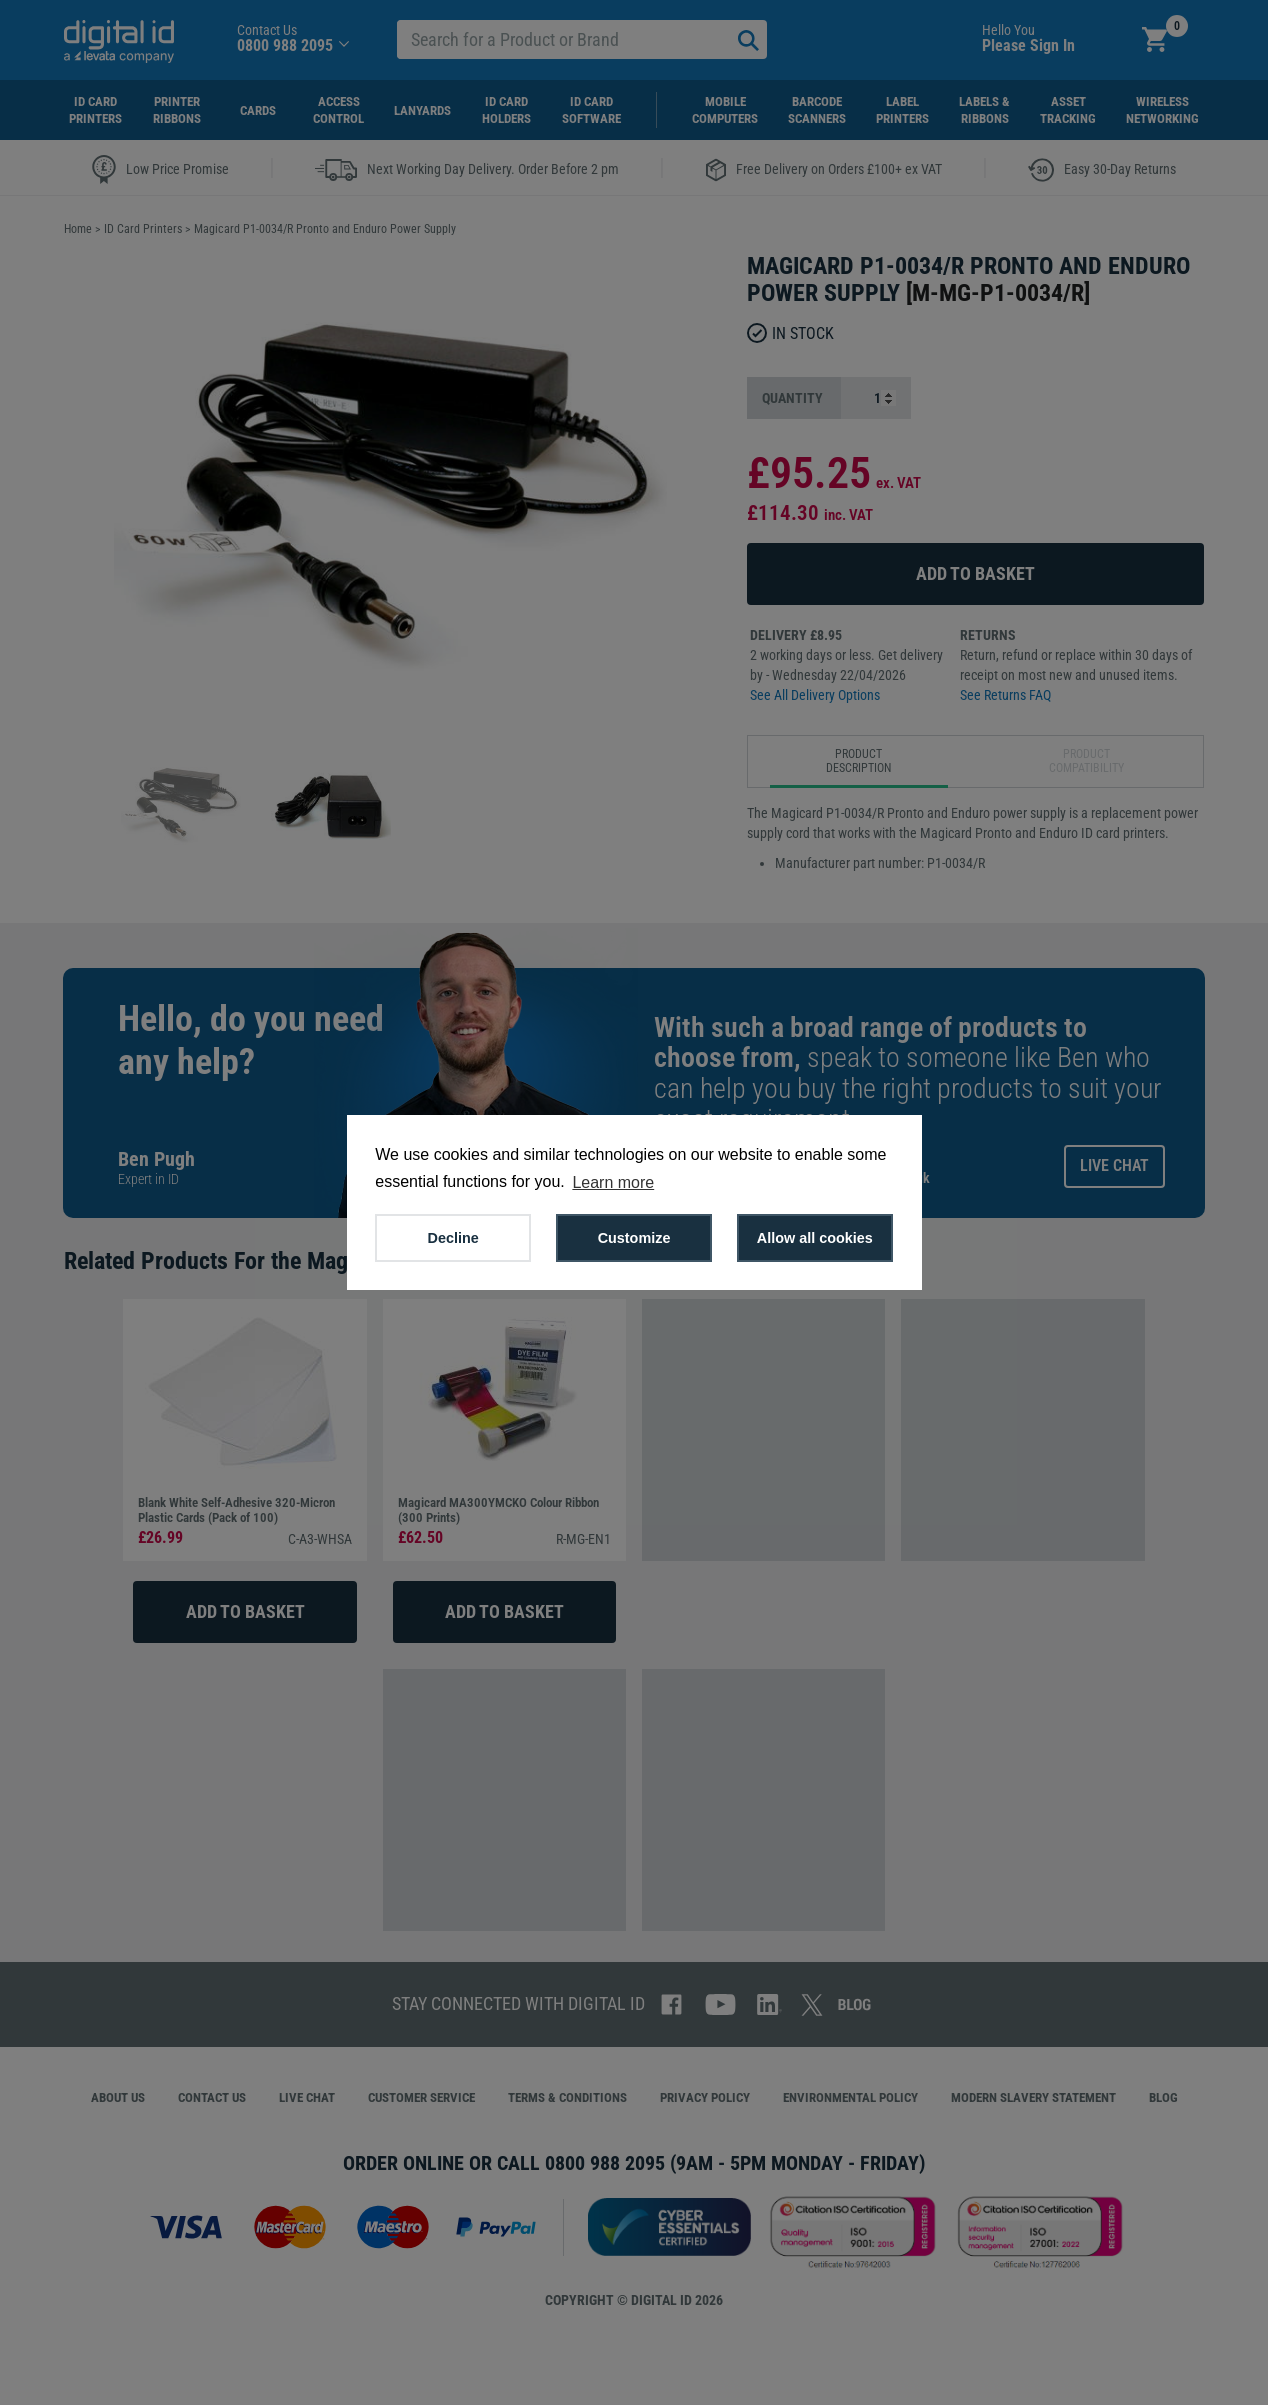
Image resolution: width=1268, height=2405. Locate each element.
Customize (634, 1238)
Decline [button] (453, 1238)
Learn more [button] (613, 1182)
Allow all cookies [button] (815, 1238)
